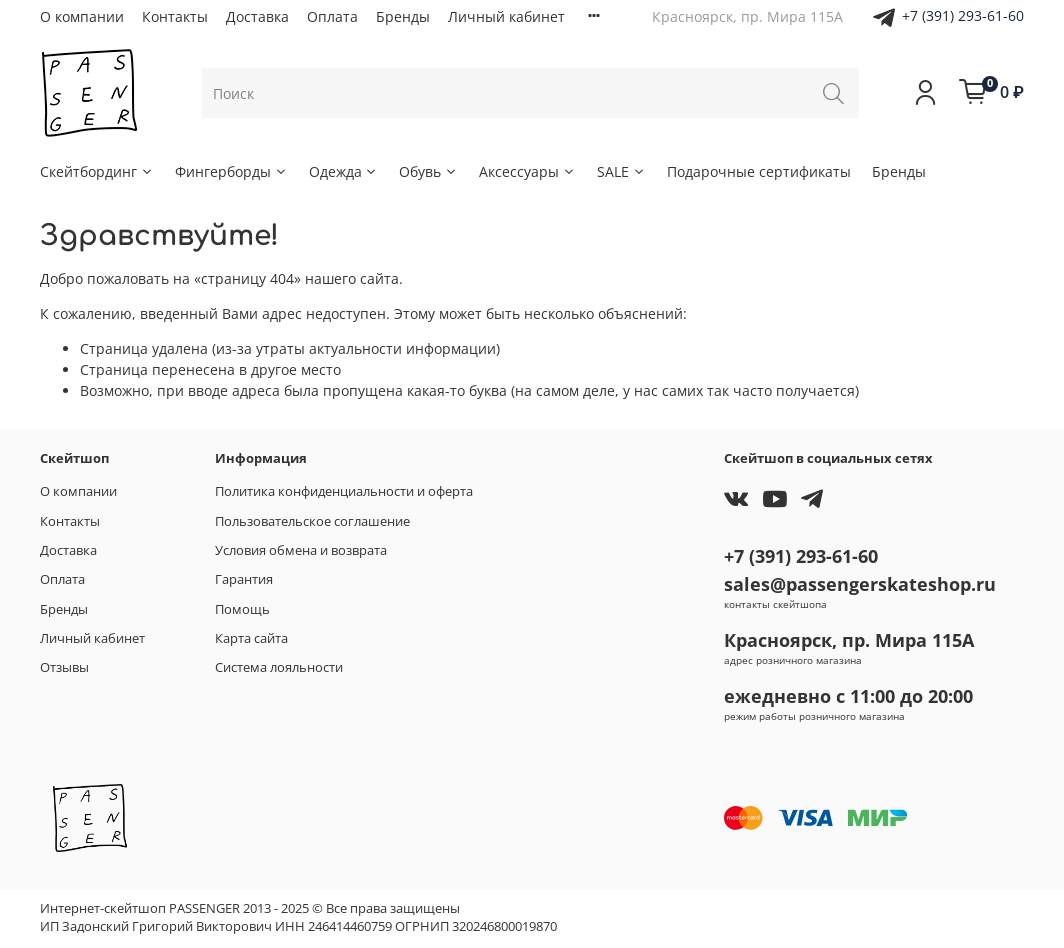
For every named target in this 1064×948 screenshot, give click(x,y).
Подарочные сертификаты (759, 171)
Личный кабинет (506, 16)
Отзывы (64, 667)
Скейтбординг (97, 171)
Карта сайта (251, 638)
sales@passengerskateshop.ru (860, 584)
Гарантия (244, 579)
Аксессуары (527, 171)
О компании (82, 16)
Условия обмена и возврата (301, 550)
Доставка (257, 16)
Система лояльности (279, 667)
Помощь (242, 609)
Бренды (403, 16)
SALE (621, 171)
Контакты (175, 16)
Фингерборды (231, 171)
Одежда (344, 171)
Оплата (332, 16)
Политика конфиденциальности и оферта (344, 491)
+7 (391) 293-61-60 (963, 15)
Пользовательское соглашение (312, 521)
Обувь (428, 171)
